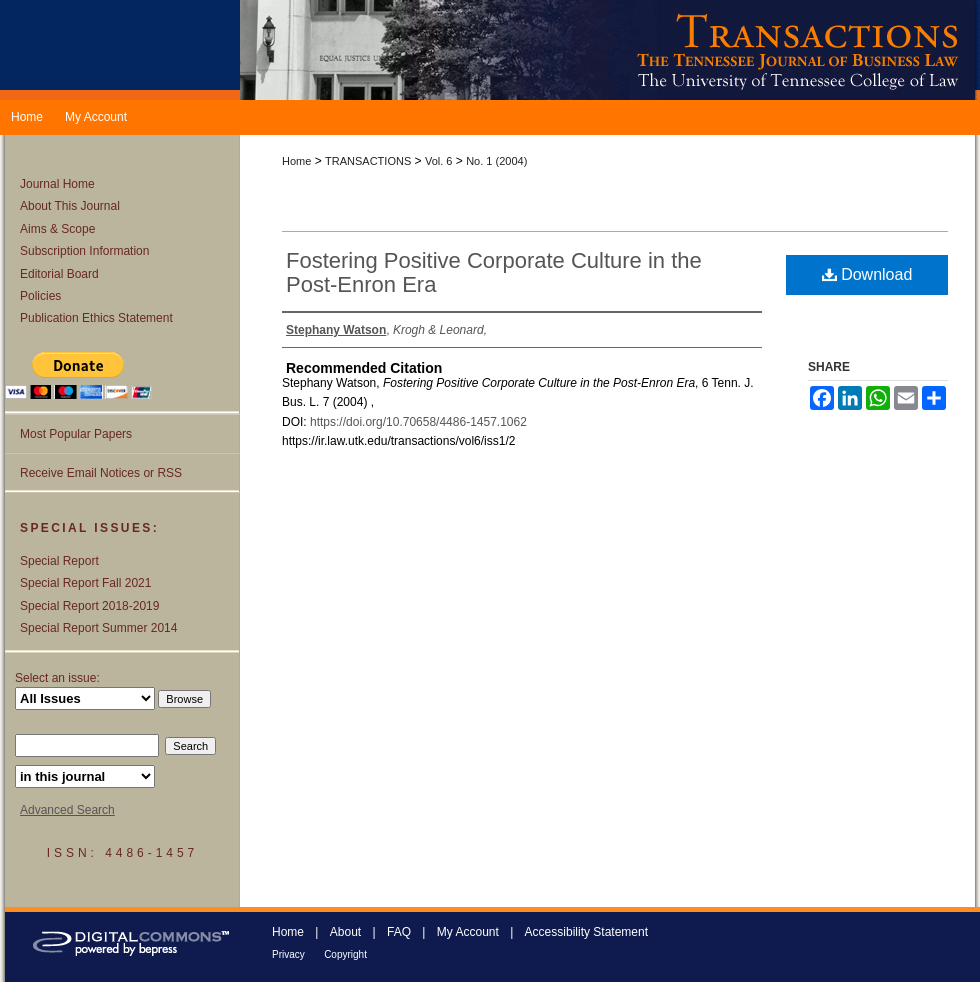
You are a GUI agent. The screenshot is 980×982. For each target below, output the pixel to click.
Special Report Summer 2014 (98, 628)
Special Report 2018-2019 (89, 606)
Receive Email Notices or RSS (101, 473)
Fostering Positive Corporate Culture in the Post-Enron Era (494, 272)
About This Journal (70, 206)
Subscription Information (84, 251)
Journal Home (57, 184)
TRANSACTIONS (368, 161)
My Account (468, 932)
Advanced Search (67, 810)
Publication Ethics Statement (96, 318)
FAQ (399, 932)
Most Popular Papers (76, 434)
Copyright (345, 954)
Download (867, 274)
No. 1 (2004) (496, 161)
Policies (40, 296)
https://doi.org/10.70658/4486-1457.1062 (418, 422)
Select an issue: (57, 678)
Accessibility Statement (586, 932)
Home (296, 161)
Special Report (59, 561)
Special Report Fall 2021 (85, 583)
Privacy (288, 954)
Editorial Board (59, 274)
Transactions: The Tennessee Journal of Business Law (610, 50)
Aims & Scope (57, 229)
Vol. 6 (439, 161)
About (345, 932)
